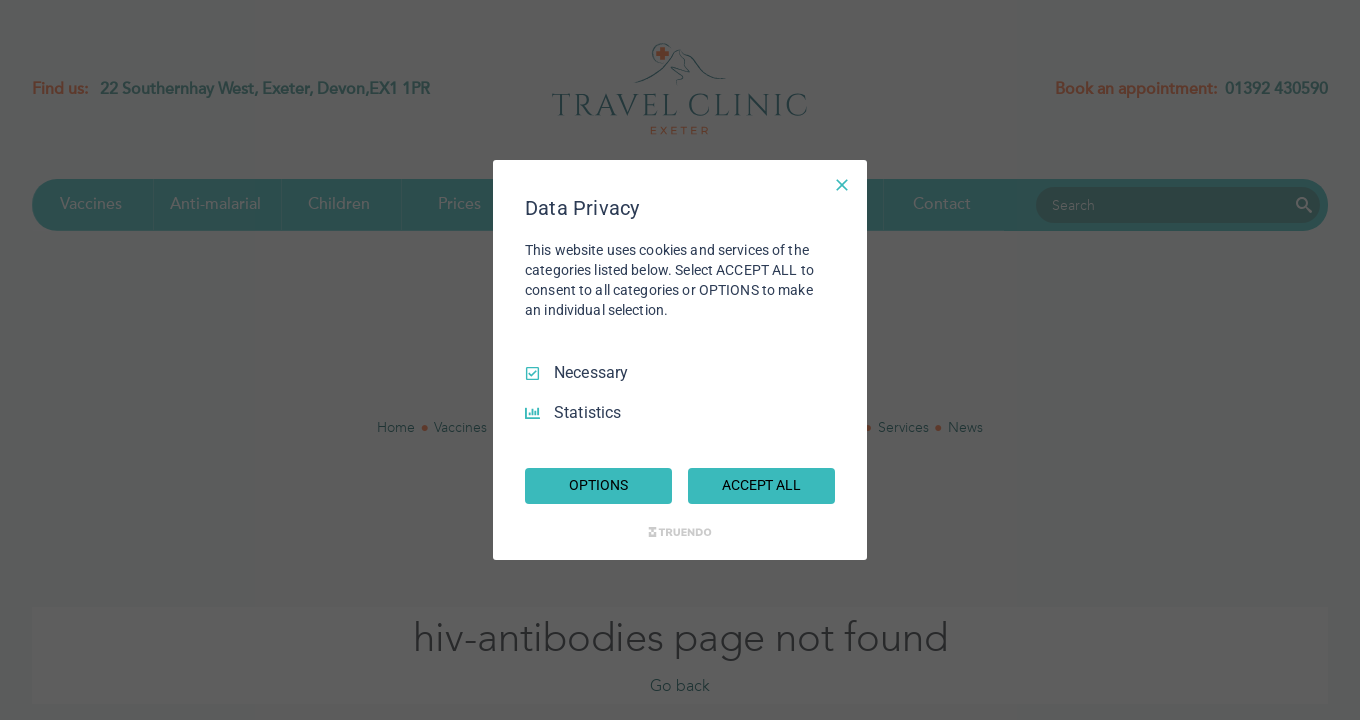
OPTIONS (598, 485)
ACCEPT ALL (761, 485)
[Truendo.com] (680, 532)
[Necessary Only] (842, 185)
